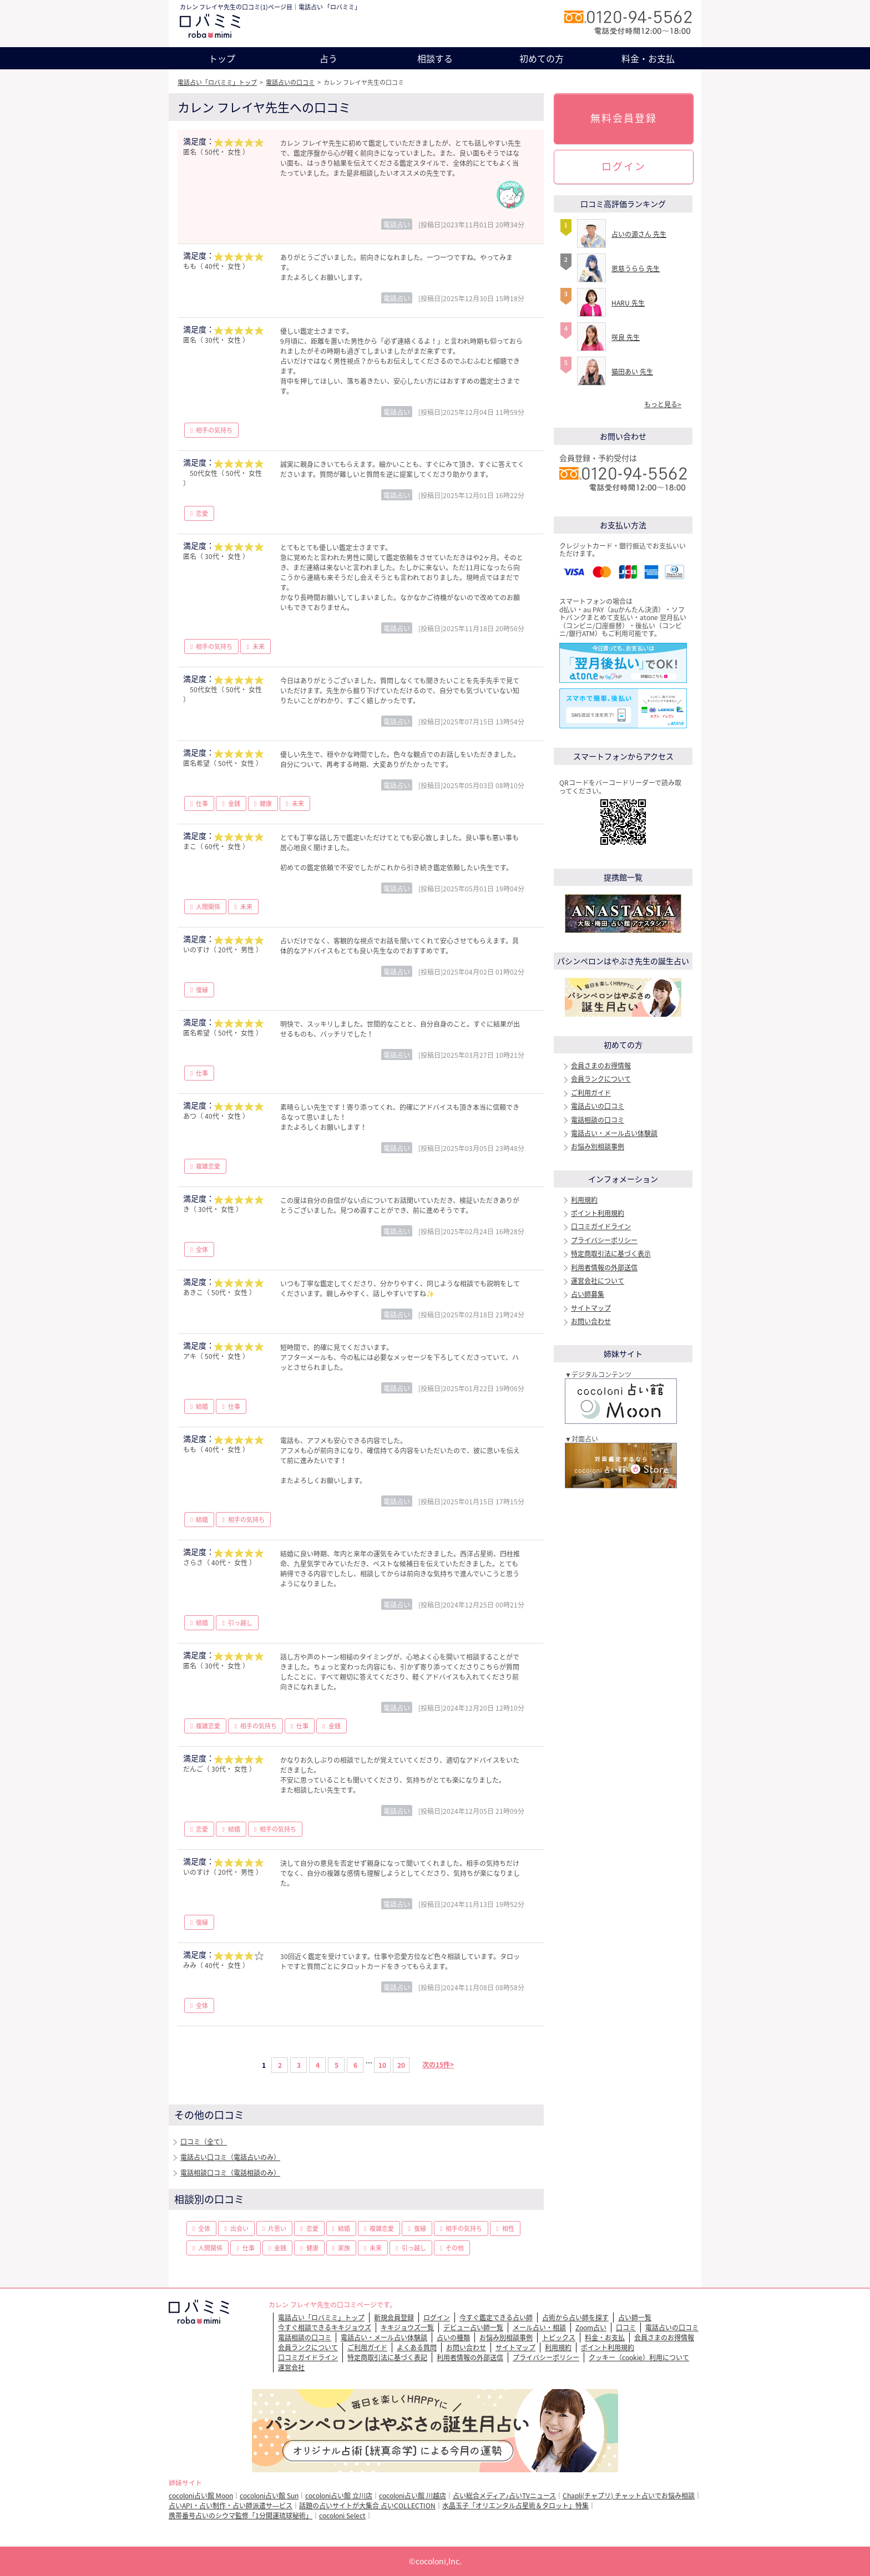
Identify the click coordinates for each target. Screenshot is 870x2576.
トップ (222, 58)
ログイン (623, 166)
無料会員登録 (623, 117)
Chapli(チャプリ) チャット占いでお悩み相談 (629, 2496)
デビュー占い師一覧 (473, 2327)
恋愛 (202, 513)
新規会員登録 (394, 2318)
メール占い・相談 (539, 2327)
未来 (258, 646)
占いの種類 (453, 2337)
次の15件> (438, 2065)
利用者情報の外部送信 (604, 1267)
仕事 (202, 803)
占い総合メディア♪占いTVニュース (504, 2496)
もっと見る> (662, 404)
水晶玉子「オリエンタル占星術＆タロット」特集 (515, 2506)
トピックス (558, 2337)
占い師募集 (587, 1294)
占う (328, 58)
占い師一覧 (634, 2318)
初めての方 (541, 58)
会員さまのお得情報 (601, 1066)
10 (382, 2065)
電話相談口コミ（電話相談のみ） (230, 2173)
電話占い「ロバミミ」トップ (217, 82)
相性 (508, 2228)
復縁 (202, 990)
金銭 (234, 803)
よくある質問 (417, 2347)
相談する (435, 58)
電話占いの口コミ (290, 82)
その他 (455, 2248)
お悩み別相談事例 (597, 1147)
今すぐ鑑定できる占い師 (496, 2318)
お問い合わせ (591, 1321)
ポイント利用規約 (597, 1213)
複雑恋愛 (208, 1166)
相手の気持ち (214, 430)
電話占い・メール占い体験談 (614, 1133)
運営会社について (597, 1281)
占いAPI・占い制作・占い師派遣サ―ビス (230, 2506)
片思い (277, 2228)
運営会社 (291, 2367)
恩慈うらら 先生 (635, 268)
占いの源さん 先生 (638, 234)
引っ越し (240, 1622)
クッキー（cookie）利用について (639, 2357)
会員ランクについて (601, 1079)
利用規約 (584, 1200)
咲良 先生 (625, 337)
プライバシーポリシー (604, 1240)
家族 (344, 2248)
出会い (239, 2228)
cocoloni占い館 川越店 (412, 2496)
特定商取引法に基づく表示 (611, 1254)
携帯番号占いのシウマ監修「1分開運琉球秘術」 (240, 2516)
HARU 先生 (628, 303)
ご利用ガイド (591, 1093)
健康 (266, 803)
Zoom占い (590, 2327)
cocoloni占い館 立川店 (338, 2496)
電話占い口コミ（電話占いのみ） (230, 2157)
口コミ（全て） (203, 2142)
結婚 (202, 1406)
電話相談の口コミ (597, 1120)
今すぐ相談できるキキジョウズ (324, 2327)
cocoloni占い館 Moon (201, 2496)
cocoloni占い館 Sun (269, 2496)
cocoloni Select (342, 2516)
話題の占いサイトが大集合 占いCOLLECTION (367, 2506)
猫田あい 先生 (632, 372)
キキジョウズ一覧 (407, 2327)
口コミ (626, 2327)
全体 (202, 1249)
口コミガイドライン (601, 1226)
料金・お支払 (648, 58)
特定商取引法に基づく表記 (387, 2357)
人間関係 (208, 906)
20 (401, 2065)
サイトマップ (591, 1308)
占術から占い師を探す (575, 2318)
